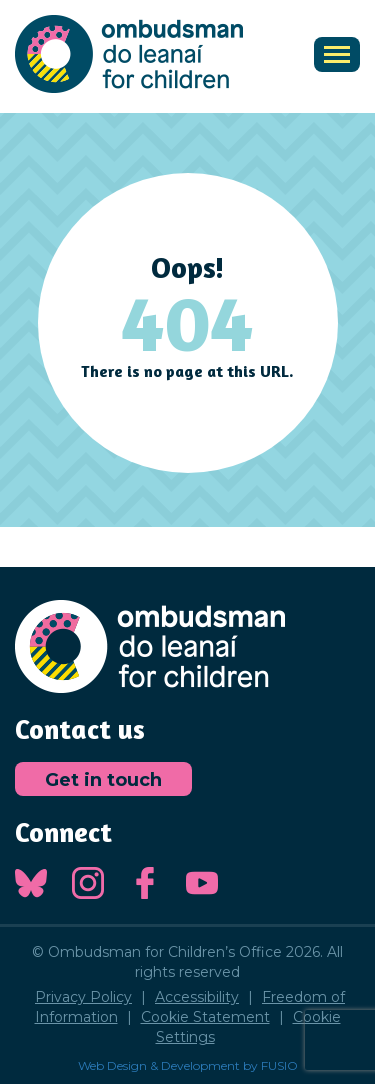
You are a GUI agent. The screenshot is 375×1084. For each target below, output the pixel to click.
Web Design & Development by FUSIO (188, 1065)
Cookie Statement (205, 1017)
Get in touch (103, 780)
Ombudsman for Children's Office (129, 54)
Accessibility (197, 997)
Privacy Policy (83, 997)
